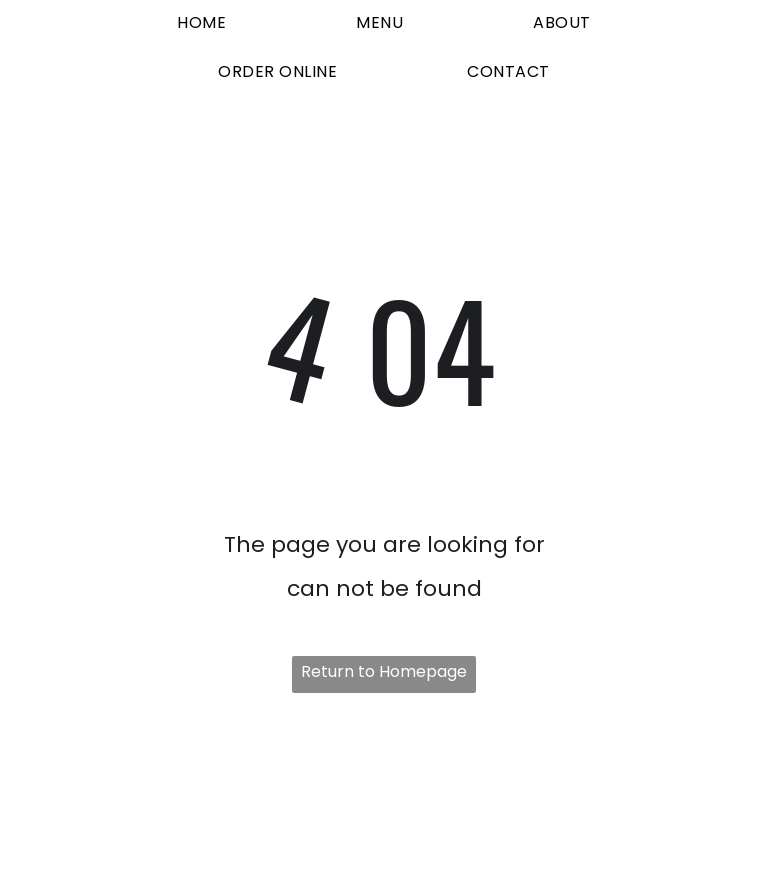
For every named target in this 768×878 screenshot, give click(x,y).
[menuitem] (201, 24)
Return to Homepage (384, 671)
